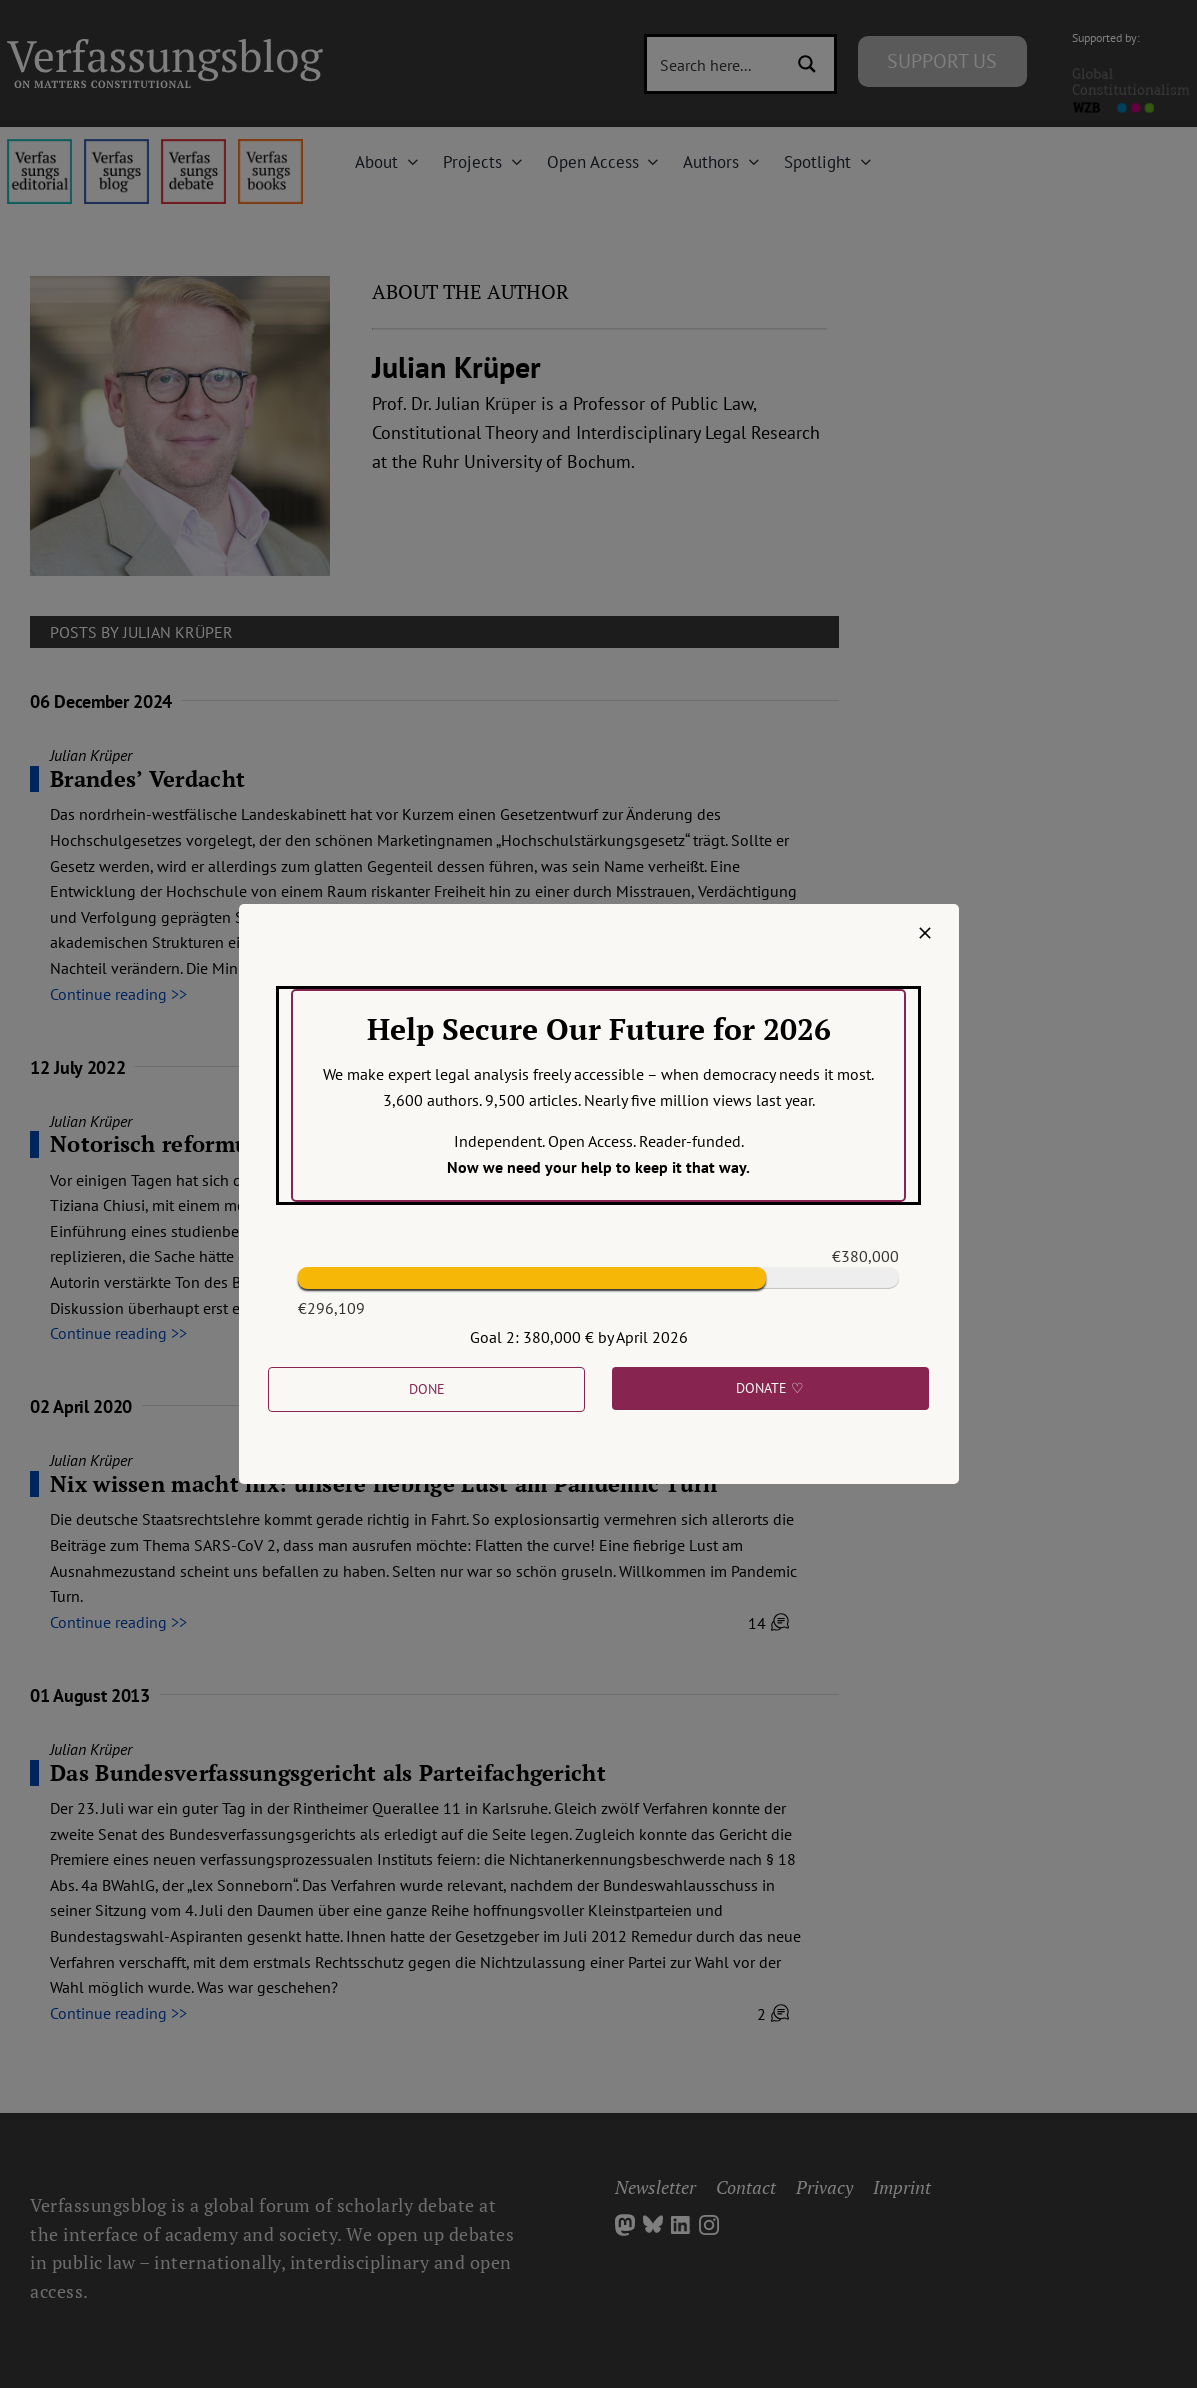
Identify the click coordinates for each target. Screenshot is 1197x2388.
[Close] (925, 933)
